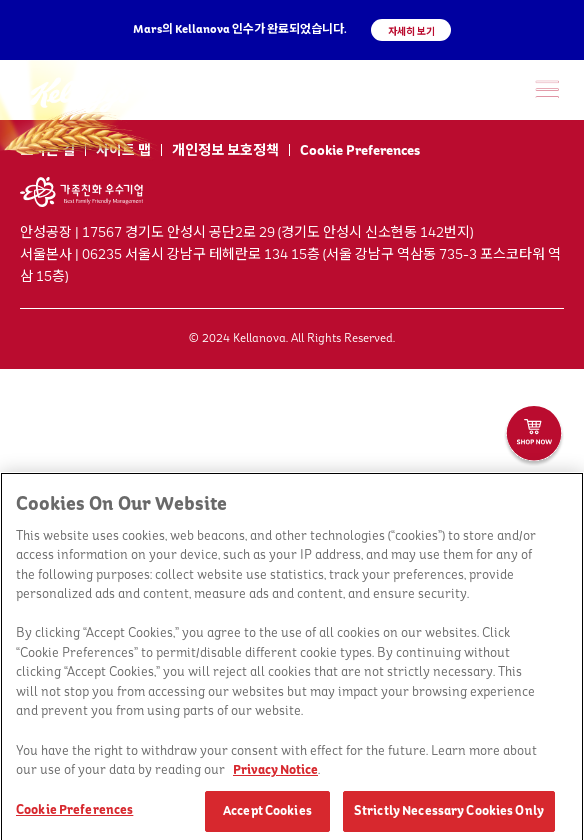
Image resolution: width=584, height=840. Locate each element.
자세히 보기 (411, 31)
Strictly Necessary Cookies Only (449, 814)
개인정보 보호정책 (225, 151)
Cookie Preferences (360, 151)
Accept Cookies (267, 814)
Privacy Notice (275, 773)
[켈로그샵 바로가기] (534, 436)
